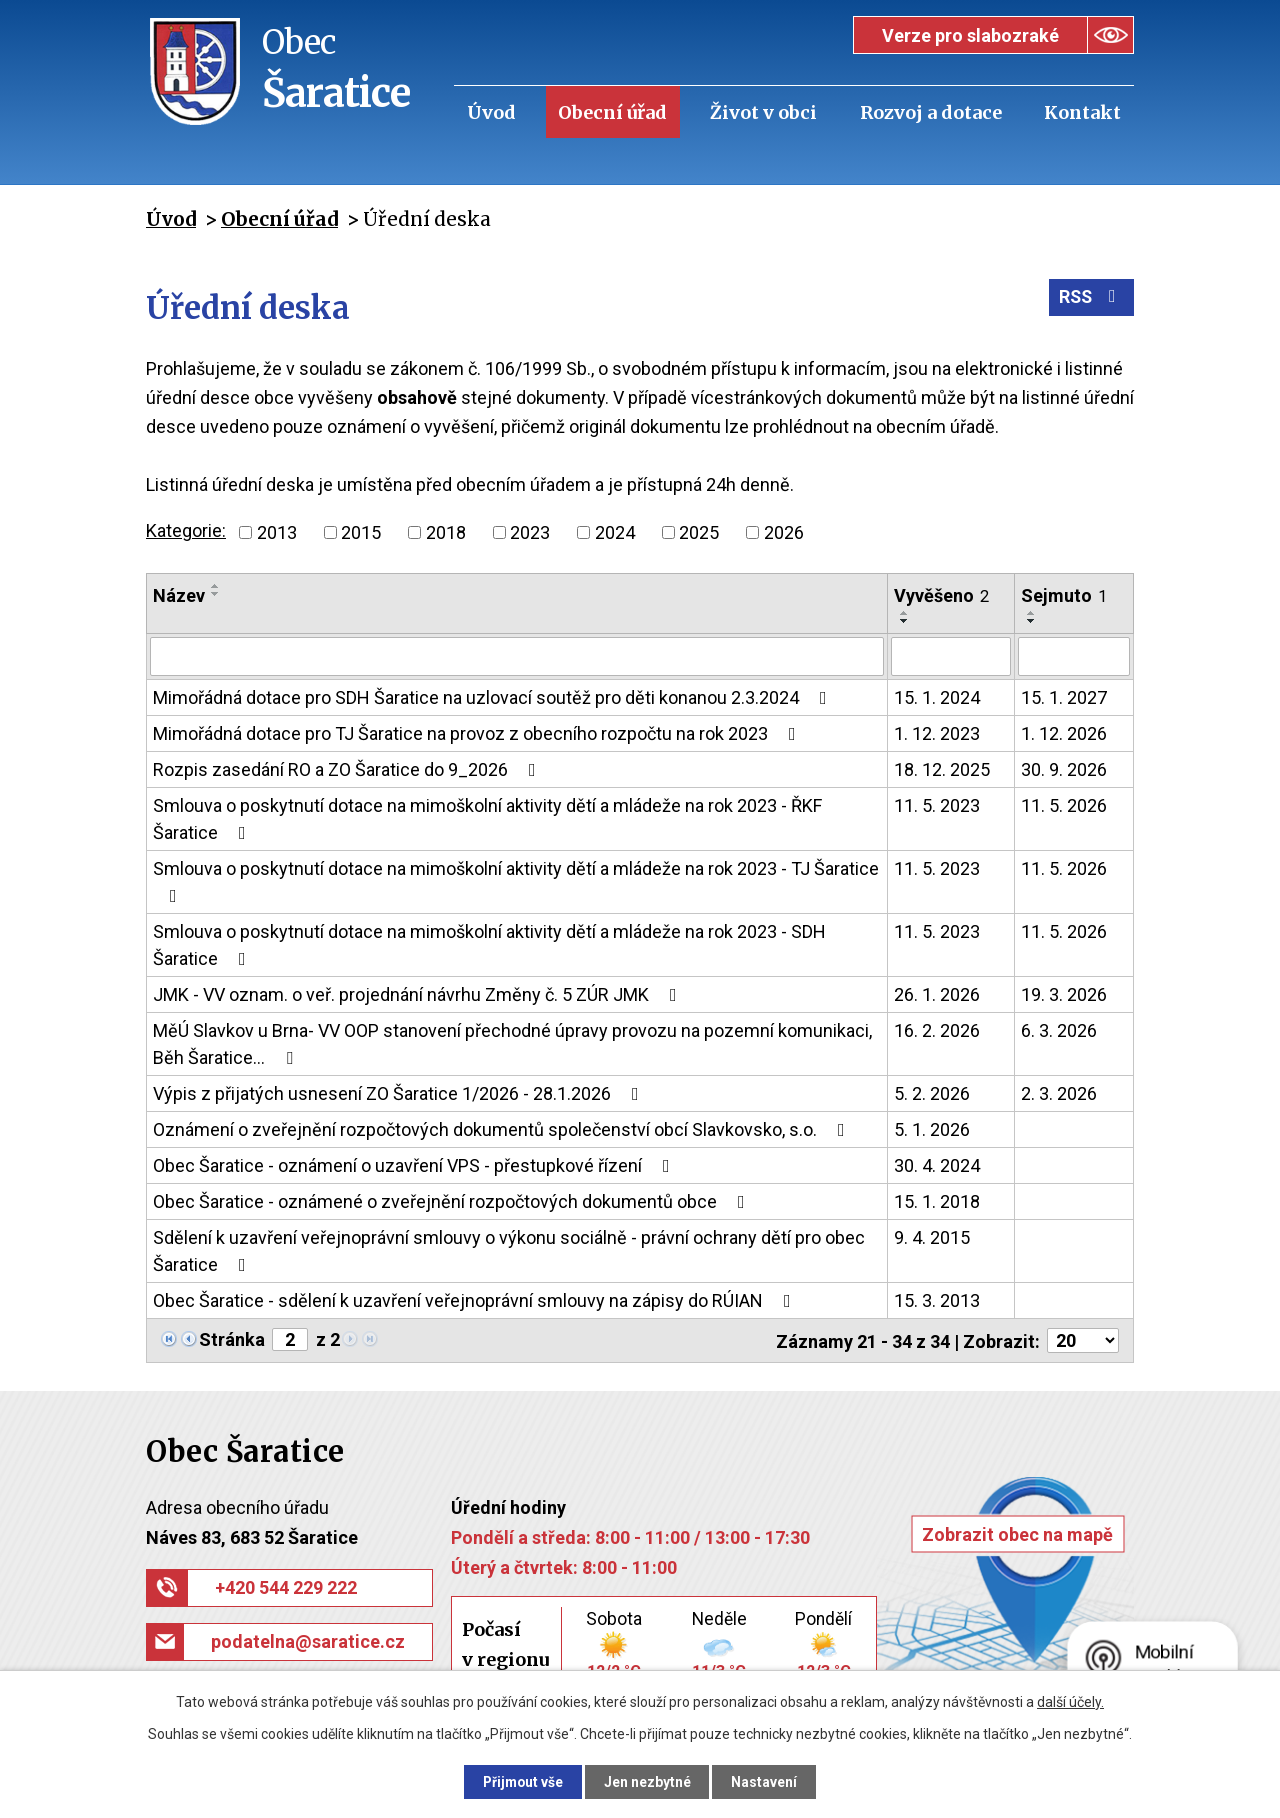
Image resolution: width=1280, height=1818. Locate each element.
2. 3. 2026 (1059, 1092)
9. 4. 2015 (932, 1236)
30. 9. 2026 (1064, 768)
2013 (277, 532)
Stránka (232, 1338)
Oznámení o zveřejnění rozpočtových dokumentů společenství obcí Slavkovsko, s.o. (503, 1128)
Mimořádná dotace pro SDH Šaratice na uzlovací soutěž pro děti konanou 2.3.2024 (494, 696)
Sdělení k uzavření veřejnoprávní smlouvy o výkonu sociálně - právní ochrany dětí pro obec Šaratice (509, 1250)
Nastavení (770, 1781)
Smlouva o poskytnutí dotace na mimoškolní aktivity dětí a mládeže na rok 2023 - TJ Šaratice (516, 880)
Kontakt (1082, 112)
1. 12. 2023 (937, 732)
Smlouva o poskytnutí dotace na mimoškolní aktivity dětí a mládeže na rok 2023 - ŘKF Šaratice (487, 818)
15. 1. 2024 (937, 696)
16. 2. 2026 (937, 1029)
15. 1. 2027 (1064, 696)
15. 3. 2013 (937, 1299)
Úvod (491, 112)
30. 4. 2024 (937, 1164)
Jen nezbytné (648, 1781)
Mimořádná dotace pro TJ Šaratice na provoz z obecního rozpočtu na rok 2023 (478, 732)
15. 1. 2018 (937, 1200)
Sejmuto (1064, 595)
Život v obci (763, 112)
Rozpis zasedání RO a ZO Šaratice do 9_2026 (348, 768)
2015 (361, 532)
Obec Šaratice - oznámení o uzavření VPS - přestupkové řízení (415, 1164)
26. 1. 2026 (937, 993)
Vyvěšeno (941, 595)
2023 (530, 532)
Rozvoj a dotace (931, 112)
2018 (446, 532)
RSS (1090, 299)
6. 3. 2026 (1059, 1029)
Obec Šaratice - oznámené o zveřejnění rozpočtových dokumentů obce (453, 1200)
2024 (615, 532)
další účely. (1070, 1701)
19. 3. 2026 (1064, 993)
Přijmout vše (518, 1781)
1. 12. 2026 (1064, 732)
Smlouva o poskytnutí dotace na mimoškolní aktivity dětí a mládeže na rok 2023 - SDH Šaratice (489, 944)
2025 (699, 532)
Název (179, 595)
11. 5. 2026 (1064, 804)
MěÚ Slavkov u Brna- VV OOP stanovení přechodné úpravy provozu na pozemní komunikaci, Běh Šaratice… (512, 1043)
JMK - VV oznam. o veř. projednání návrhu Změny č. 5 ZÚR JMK (419, 993)
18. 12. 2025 (942, 768)
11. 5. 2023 (937, 804)
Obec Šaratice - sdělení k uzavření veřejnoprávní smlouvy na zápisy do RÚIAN (476, 1299)
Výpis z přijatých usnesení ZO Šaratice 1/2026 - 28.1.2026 (400, 1092)
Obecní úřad (612, 112)
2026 (784, 532)
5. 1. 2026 (932, 1128)
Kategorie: (186, 530)
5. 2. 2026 (932, 1092)
